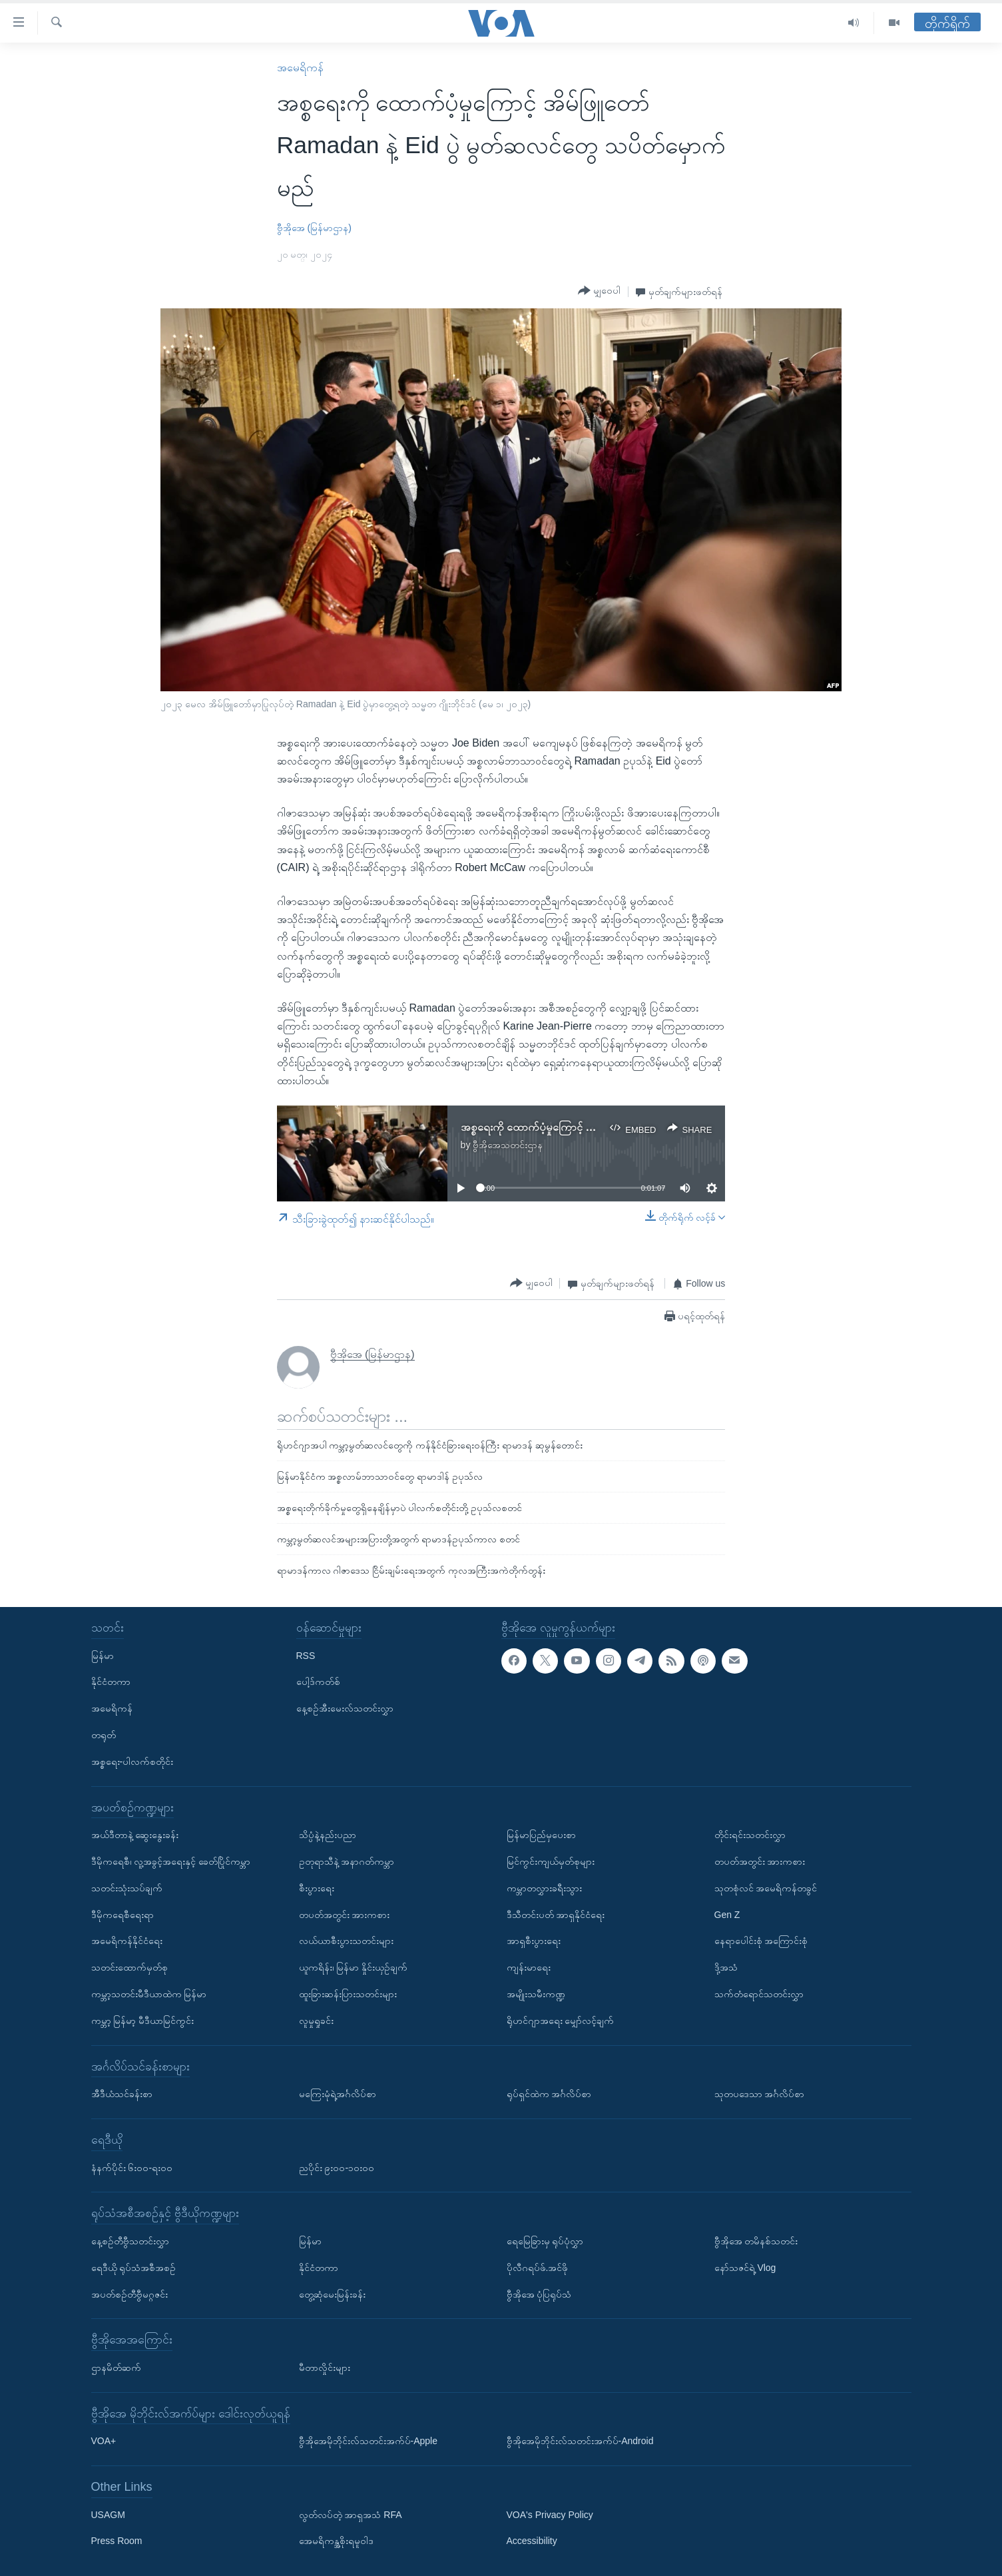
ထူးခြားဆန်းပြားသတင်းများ (348, 1994)
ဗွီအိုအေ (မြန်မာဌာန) (314, 227)
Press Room (116, 2540)
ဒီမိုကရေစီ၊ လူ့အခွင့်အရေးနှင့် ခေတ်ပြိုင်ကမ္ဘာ (171, 1861)
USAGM (108, 2514)
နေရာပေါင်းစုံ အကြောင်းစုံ (761, 1940)
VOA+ (104, 2440)
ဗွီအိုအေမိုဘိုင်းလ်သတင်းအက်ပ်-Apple (368, 2440)
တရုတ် (103, 1735)
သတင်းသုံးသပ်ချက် (126, 1887)
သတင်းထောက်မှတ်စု (129, 1967)
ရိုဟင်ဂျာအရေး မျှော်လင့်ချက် (561, 2020)
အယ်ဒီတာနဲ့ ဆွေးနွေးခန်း (135, 1834)
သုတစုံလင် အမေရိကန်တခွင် (766, 1887)
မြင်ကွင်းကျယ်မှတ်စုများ (551, 1861)
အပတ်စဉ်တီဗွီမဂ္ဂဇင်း (129, 2293)
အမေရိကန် (300, 67)
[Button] (599, 291)
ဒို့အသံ (726, 1967)
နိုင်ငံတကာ (110, 1681)
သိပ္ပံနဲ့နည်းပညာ (327, 1834)
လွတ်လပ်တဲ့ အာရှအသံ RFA (350, 2514)
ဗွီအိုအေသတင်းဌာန (508, 1144)
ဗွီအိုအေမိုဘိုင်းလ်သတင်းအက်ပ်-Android (580, 2440)
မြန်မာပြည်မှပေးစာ (541, 1834)
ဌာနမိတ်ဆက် (116, 2367)
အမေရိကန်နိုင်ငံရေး (126, 1940)
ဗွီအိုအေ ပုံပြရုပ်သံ (539, 2293)
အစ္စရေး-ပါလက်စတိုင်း (132, 1761)
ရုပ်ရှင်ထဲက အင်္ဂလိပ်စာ (549, 2094)
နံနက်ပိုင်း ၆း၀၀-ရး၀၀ (132, 2167)
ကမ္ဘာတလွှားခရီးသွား (544, 1887)
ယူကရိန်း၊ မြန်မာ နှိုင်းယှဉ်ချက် (353, 1967)
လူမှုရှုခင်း (316, 2020)
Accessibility (532, 2540)
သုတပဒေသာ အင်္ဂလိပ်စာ (759, 2094)
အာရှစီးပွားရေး (534, 1940)
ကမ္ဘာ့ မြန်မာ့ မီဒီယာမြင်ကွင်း (142, 2020)
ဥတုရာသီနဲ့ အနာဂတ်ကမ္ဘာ (347, 1861)
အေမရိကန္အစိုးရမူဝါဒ (336, 2540)
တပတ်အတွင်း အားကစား (344, 1914)
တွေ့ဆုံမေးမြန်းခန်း (332, 2293)
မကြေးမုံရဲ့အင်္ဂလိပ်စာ (337, 2094)
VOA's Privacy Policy (550, 2514)
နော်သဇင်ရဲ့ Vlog (745, 2267)
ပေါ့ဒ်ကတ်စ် (318, 1681)
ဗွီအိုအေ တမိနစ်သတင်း (756, 2241)
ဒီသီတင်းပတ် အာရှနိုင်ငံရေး (556, 1914)
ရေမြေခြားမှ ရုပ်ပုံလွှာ (545, 2241)
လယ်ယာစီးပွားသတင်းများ (346, 1940)
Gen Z (727, 1914)
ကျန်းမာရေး (529, 1967)
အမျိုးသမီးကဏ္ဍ (536, 1994)
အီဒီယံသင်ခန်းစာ (121, 2094)
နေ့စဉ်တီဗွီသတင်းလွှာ (130, 2241)
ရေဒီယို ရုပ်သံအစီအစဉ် (133, 2267)
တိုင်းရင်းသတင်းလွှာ (750, 1834)
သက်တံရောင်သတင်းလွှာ (759, 1994)
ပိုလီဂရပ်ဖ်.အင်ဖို (538, 2267)
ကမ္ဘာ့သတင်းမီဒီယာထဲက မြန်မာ (149, 1994)
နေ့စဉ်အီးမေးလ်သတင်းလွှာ (344, 1708)
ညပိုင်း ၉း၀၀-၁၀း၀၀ (337, 2167)
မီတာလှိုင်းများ (324, 2367)
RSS (306, 1655)
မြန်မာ (102, 1655)
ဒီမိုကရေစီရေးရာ (122, 1914)
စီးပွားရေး (316, 1887)
